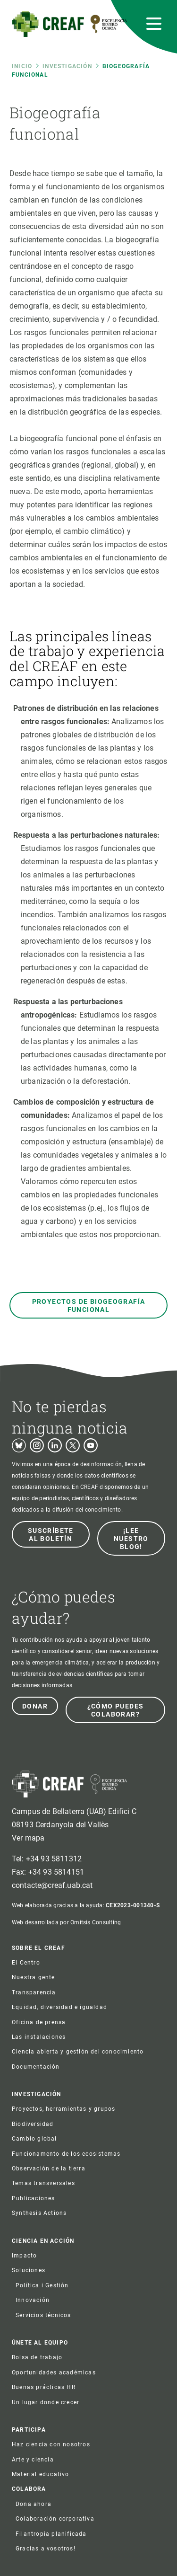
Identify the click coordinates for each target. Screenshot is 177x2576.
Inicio (22, 66)
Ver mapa (28, 1837)
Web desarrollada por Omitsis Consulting (66, 1922)
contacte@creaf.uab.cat (52, 1885)
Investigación (67, 66)
